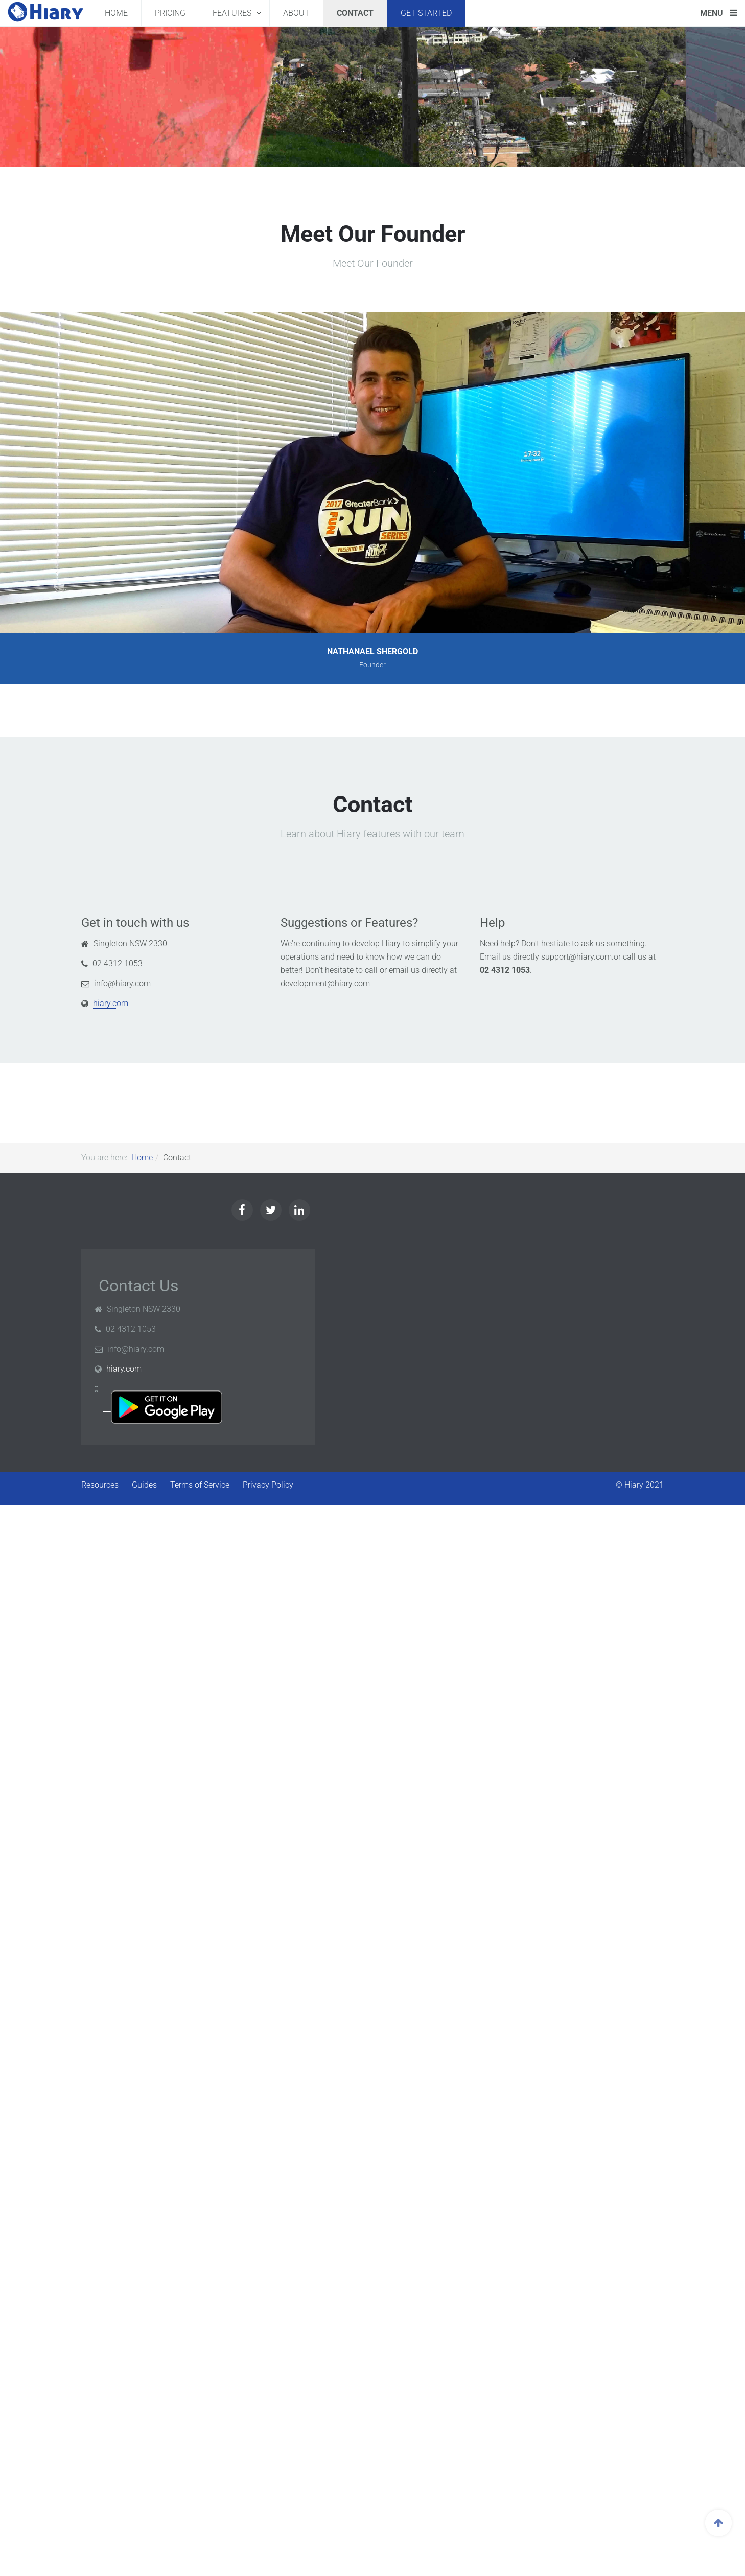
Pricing (170, 13)
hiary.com (110, 1003)
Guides (144, 1485)
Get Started (426, 13)
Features (233, 13)
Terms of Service (199, 1485)
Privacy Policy (268, 1485)
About (296, 13)
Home (116, 13)
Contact (355, 13)
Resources (100, 1485)
